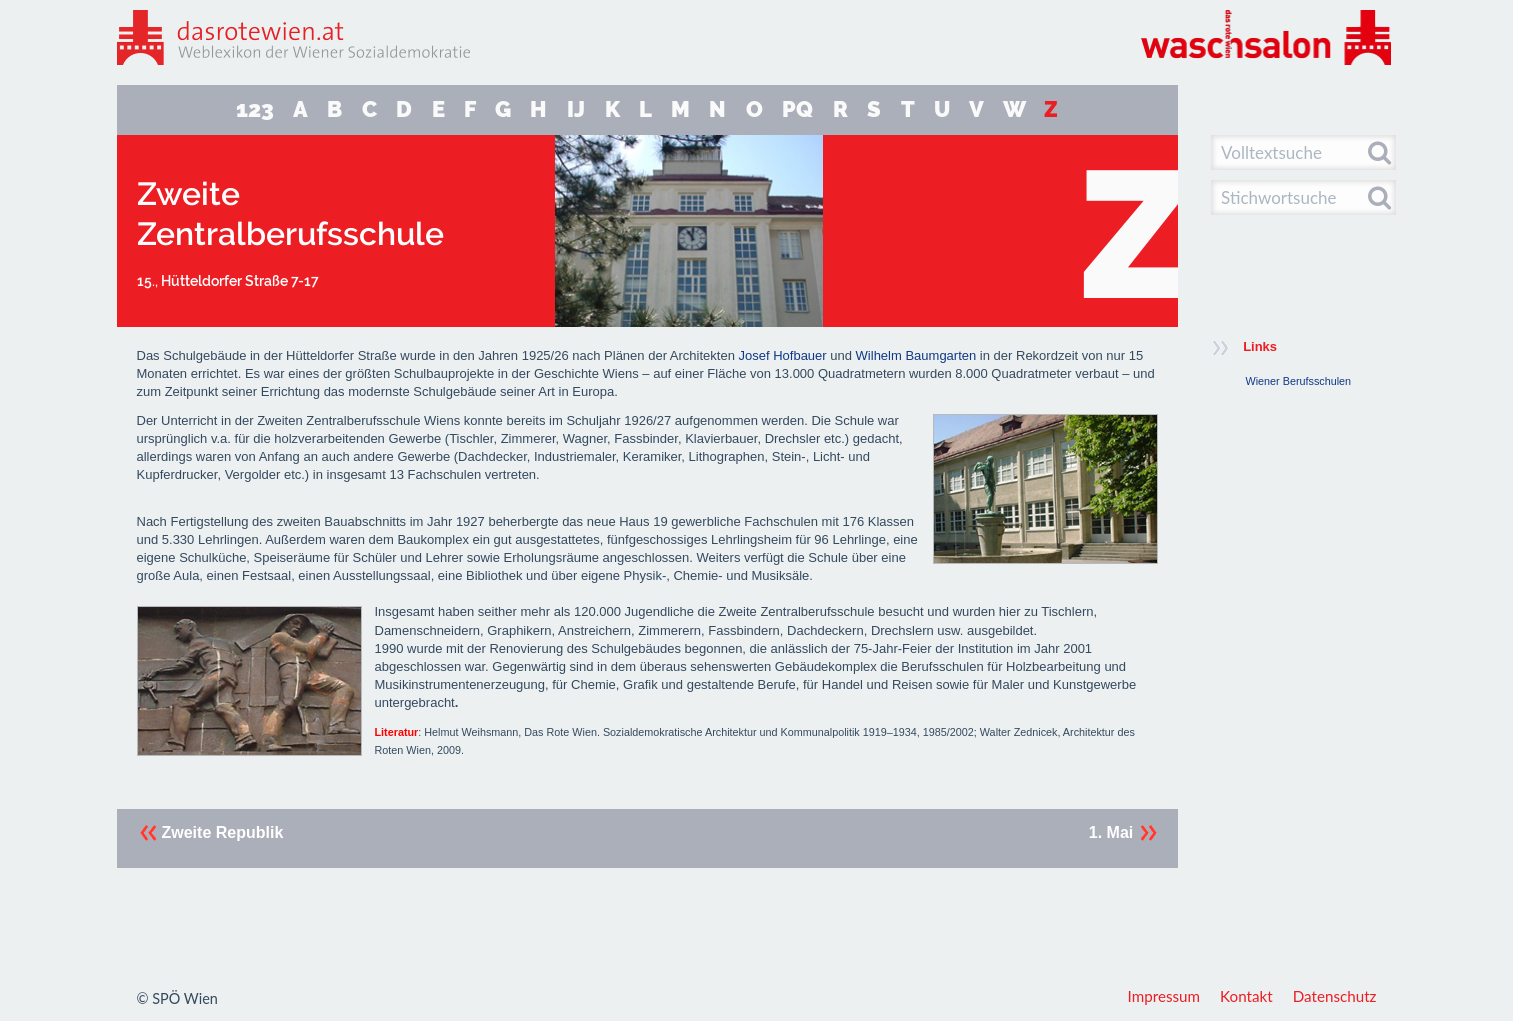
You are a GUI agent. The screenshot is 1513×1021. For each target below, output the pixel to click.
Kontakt (1246, 996)
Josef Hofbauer (783, 355)
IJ (576, 109)
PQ (797, 109)
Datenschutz (1335, 996)
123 (255, 109)
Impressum (1164, 996)
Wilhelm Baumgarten (916, 355)
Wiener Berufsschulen (1299, 381)
